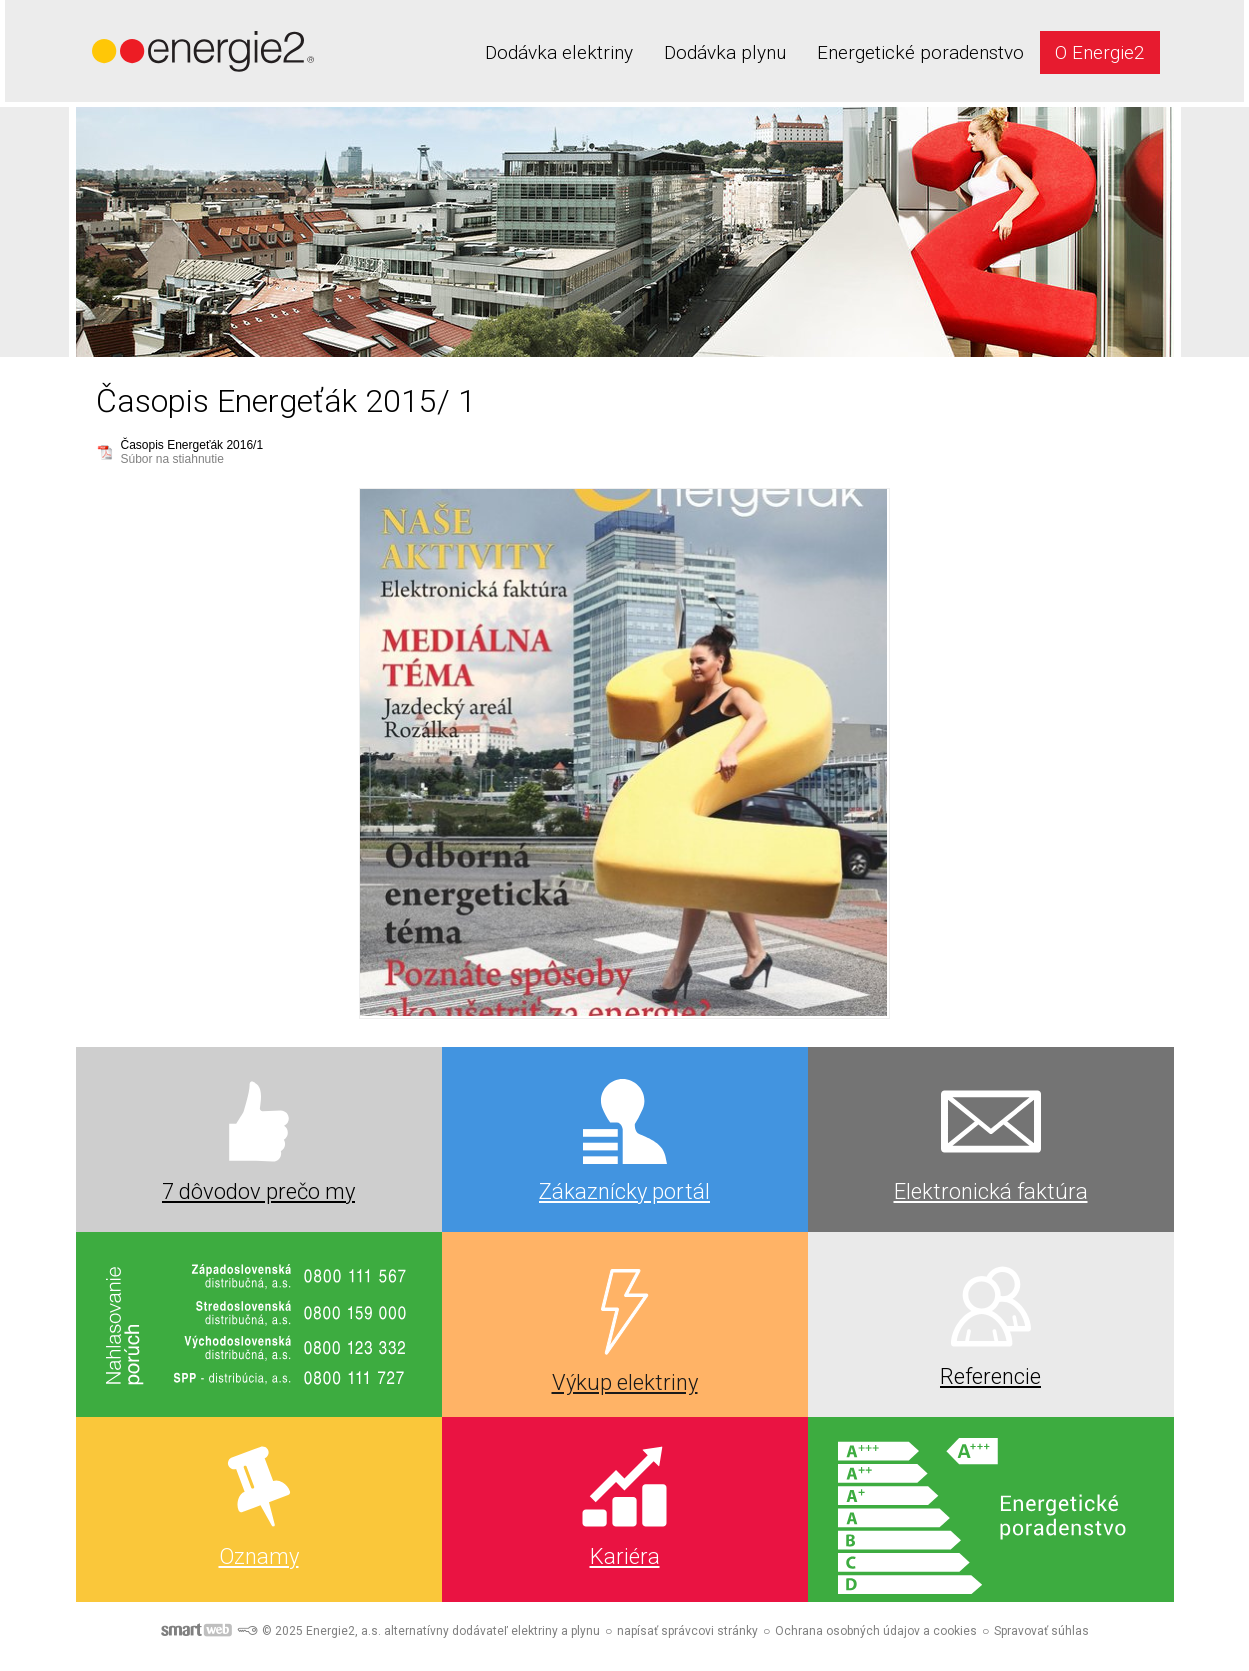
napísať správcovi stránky (687, 1631)
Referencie (990, 1376)
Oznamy (259, 1556)
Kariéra (625, 1556)
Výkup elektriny (625, 1382)
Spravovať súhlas (1041, 1631)
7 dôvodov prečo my (258, 1191)
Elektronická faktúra (991, 1191)
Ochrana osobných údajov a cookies (876, 1631)
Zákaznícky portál (624, 1191)
